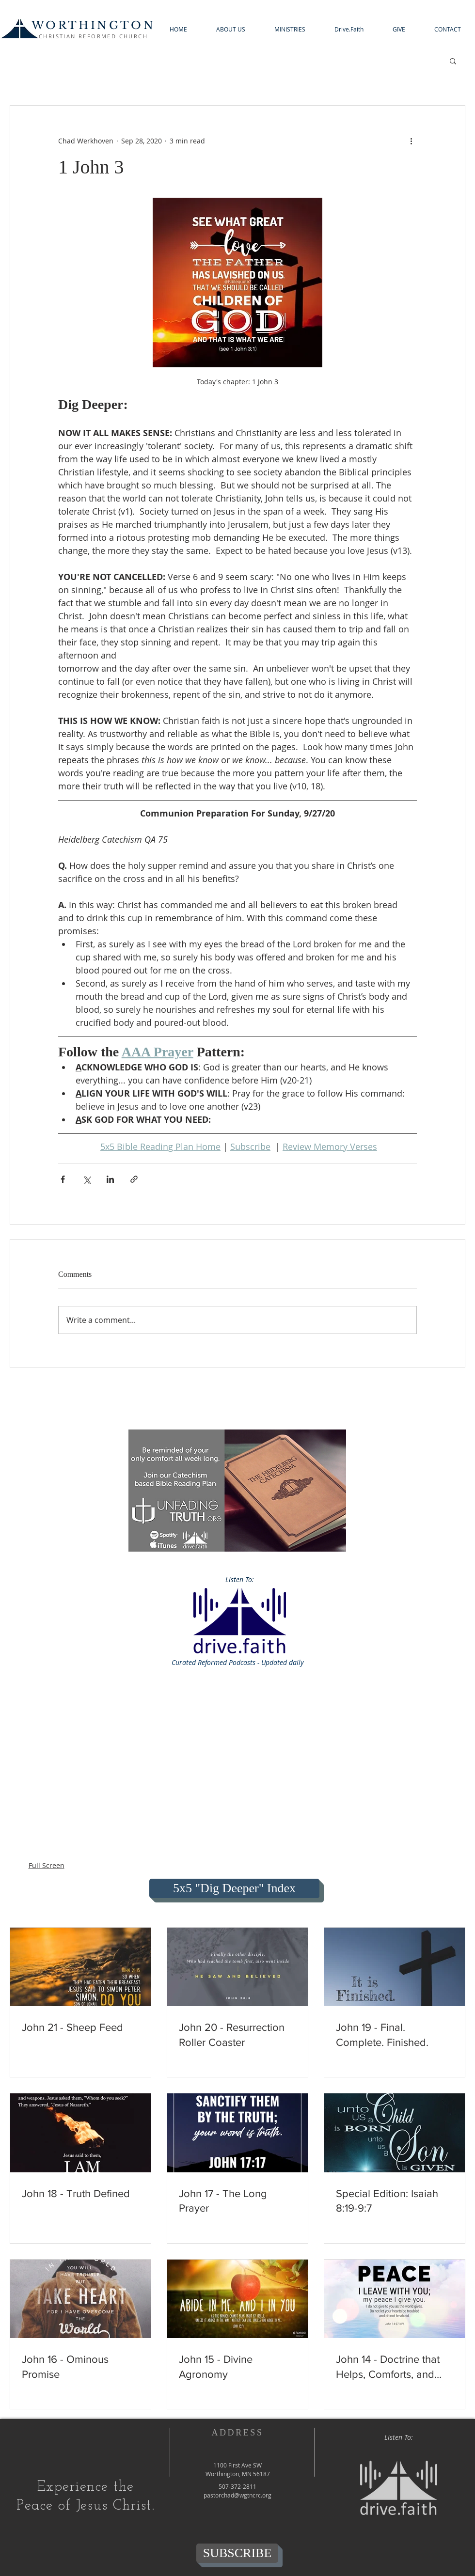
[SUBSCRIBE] (237, 2553)
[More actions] (411, 140)
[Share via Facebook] (62, 1179)
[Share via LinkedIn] (110, 1179)
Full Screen (46, 1865)
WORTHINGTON (93, 25)
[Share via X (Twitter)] (86, 1179)
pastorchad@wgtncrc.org (237, 2495)
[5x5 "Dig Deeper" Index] (234, 1888)
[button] (231, 29)
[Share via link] (134, 1179)
